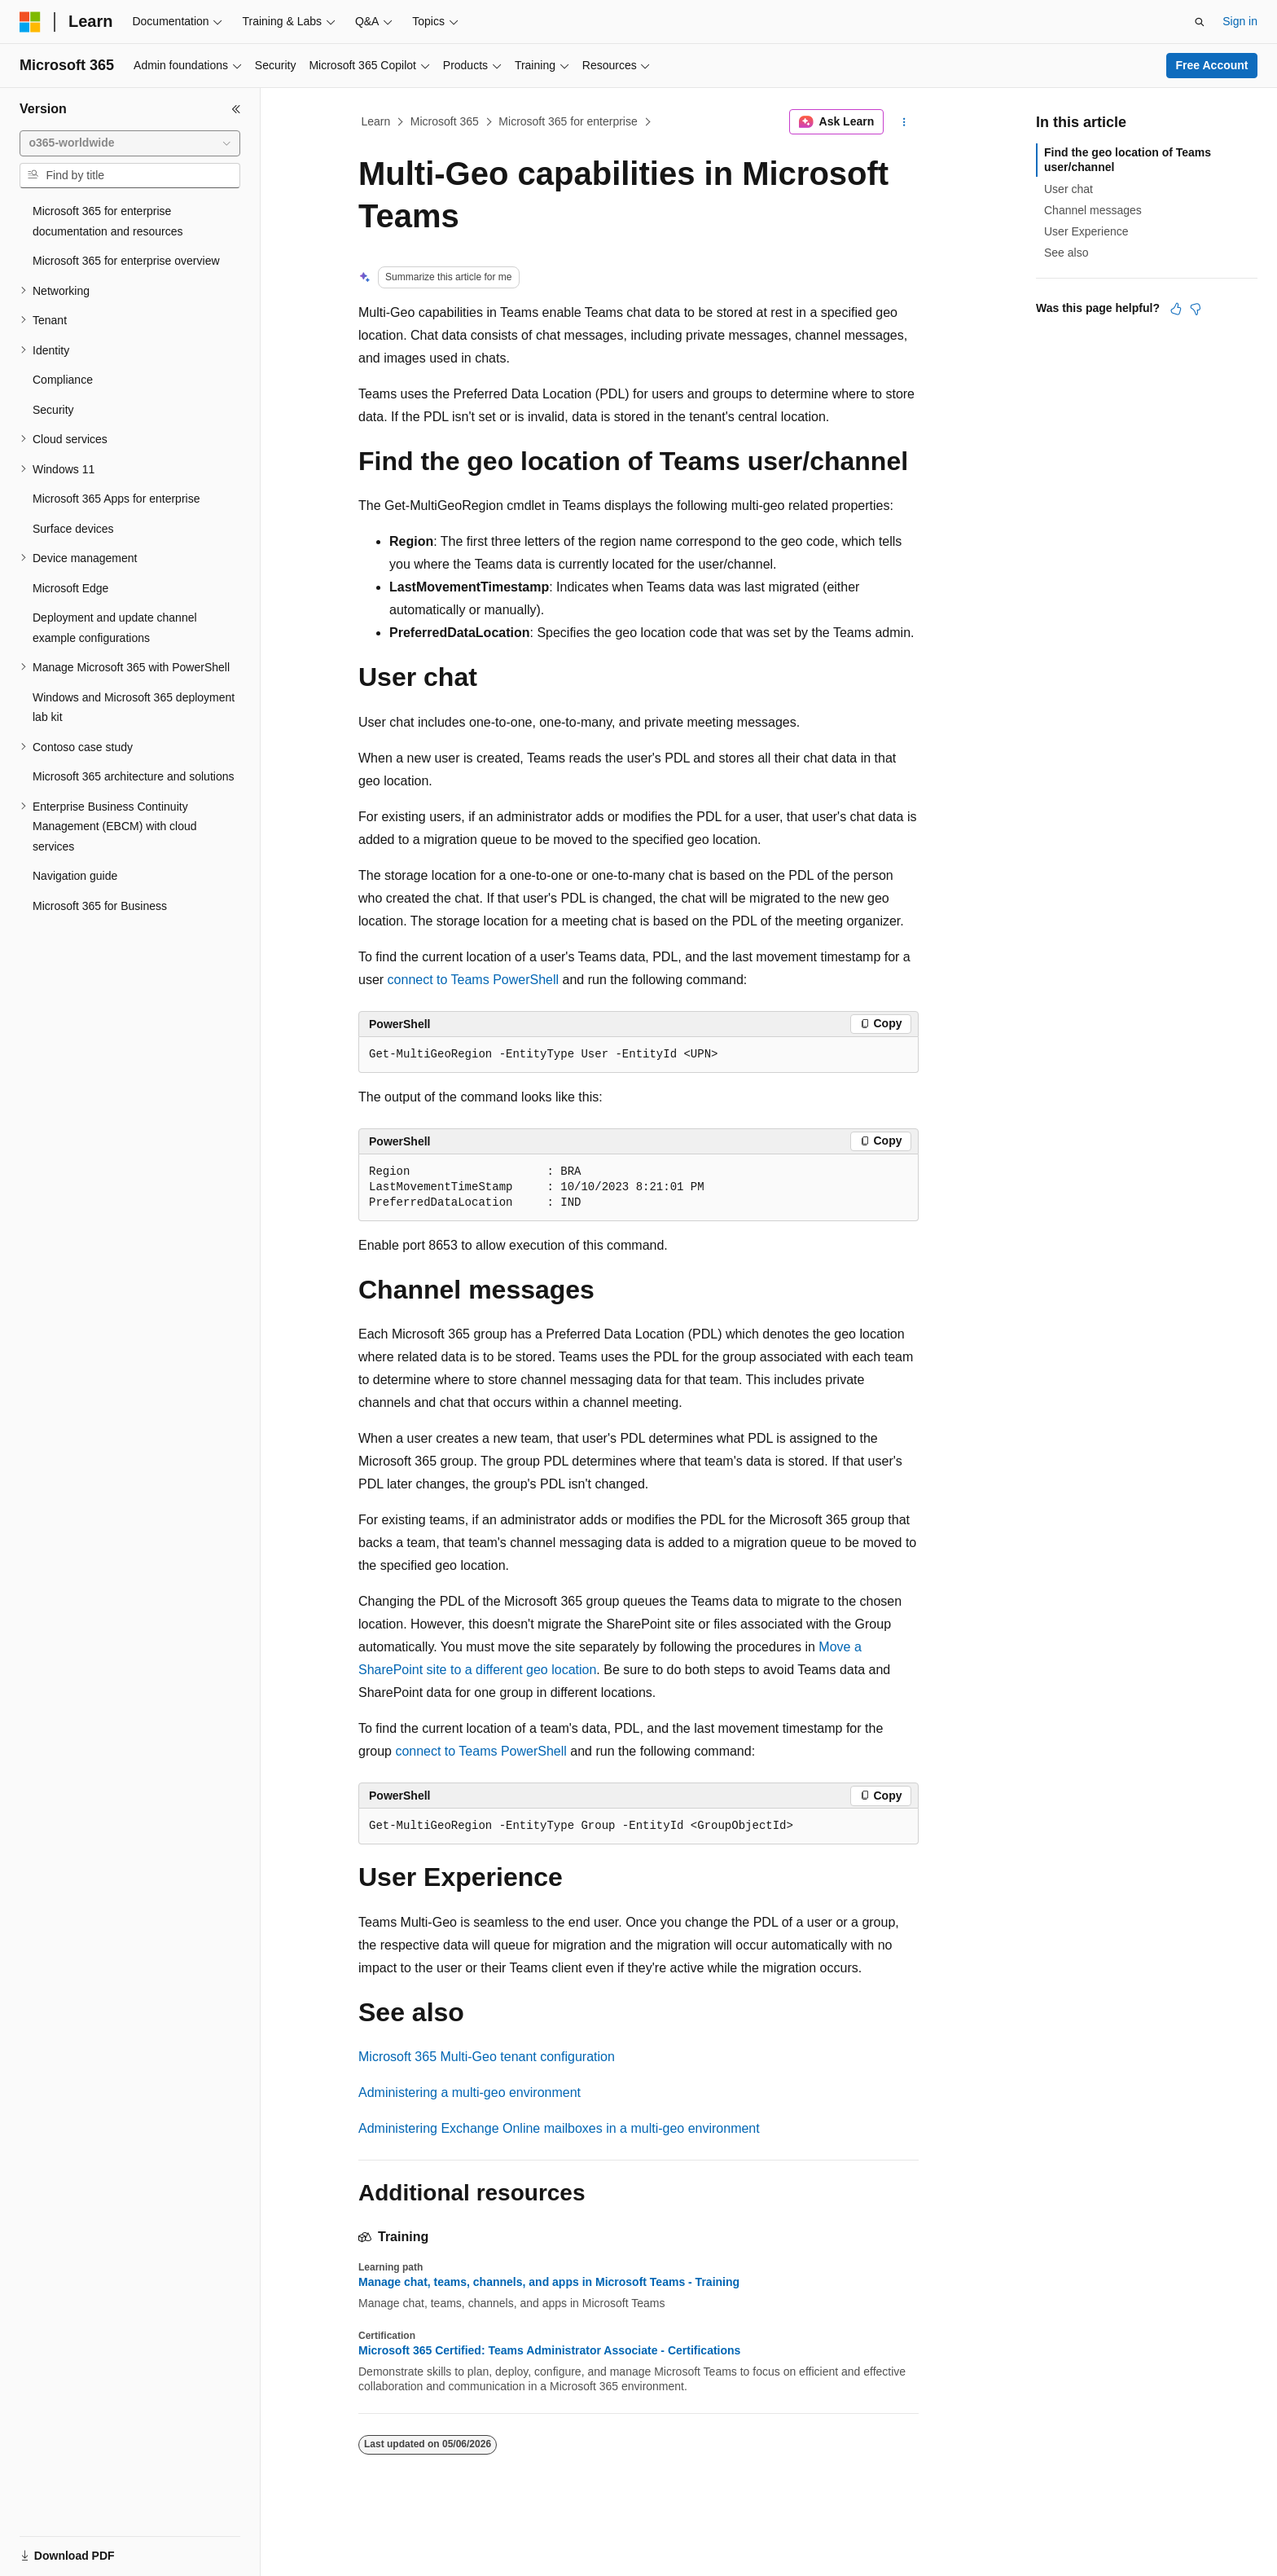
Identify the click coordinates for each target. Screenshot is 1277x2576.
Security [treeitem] (53, 409)
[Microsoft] (30, 22)
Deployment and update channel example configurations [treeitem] (115, 627)
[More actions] (904, 122)
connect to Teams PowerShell (473, 980)
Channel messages (1093, 210)
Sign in (1239, 21)
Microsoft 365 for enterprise (567, 121)
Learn (376, 121)
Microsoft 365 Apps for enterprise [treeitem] (116, 498)
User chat (1068, 189)
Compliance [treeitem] (63, 379)
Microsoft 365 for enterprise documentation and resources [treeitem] (107, 221)
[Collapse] (236, 109)
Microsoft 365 (444, 121)
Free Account (1212, 65)
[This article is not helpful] (1195, 309)
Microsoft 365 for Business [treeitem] (100, 905)
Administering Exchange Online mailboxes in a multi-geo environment (559, 2128)
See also (1066, 252)
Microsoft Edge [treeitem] (70, 588)
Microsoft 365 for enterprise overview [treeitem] (126, 260)
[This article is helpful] (1176, 309)
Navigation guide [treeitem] (75, 875)
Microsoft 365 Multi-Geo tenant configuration (486, 2057)
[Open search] (1199, 22)
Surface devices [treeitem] (73, 528)
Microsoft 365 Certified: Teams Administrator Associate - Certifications (549, 2350)
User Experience (1086, 231)
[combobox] (130, 143)
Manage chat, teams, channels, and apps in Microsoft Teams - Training (548, 2281)
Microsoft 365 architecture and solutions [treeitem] (133, 776)
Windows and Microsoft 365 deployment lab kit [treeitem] (134, 707)
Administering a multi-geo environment (469, 2092)
